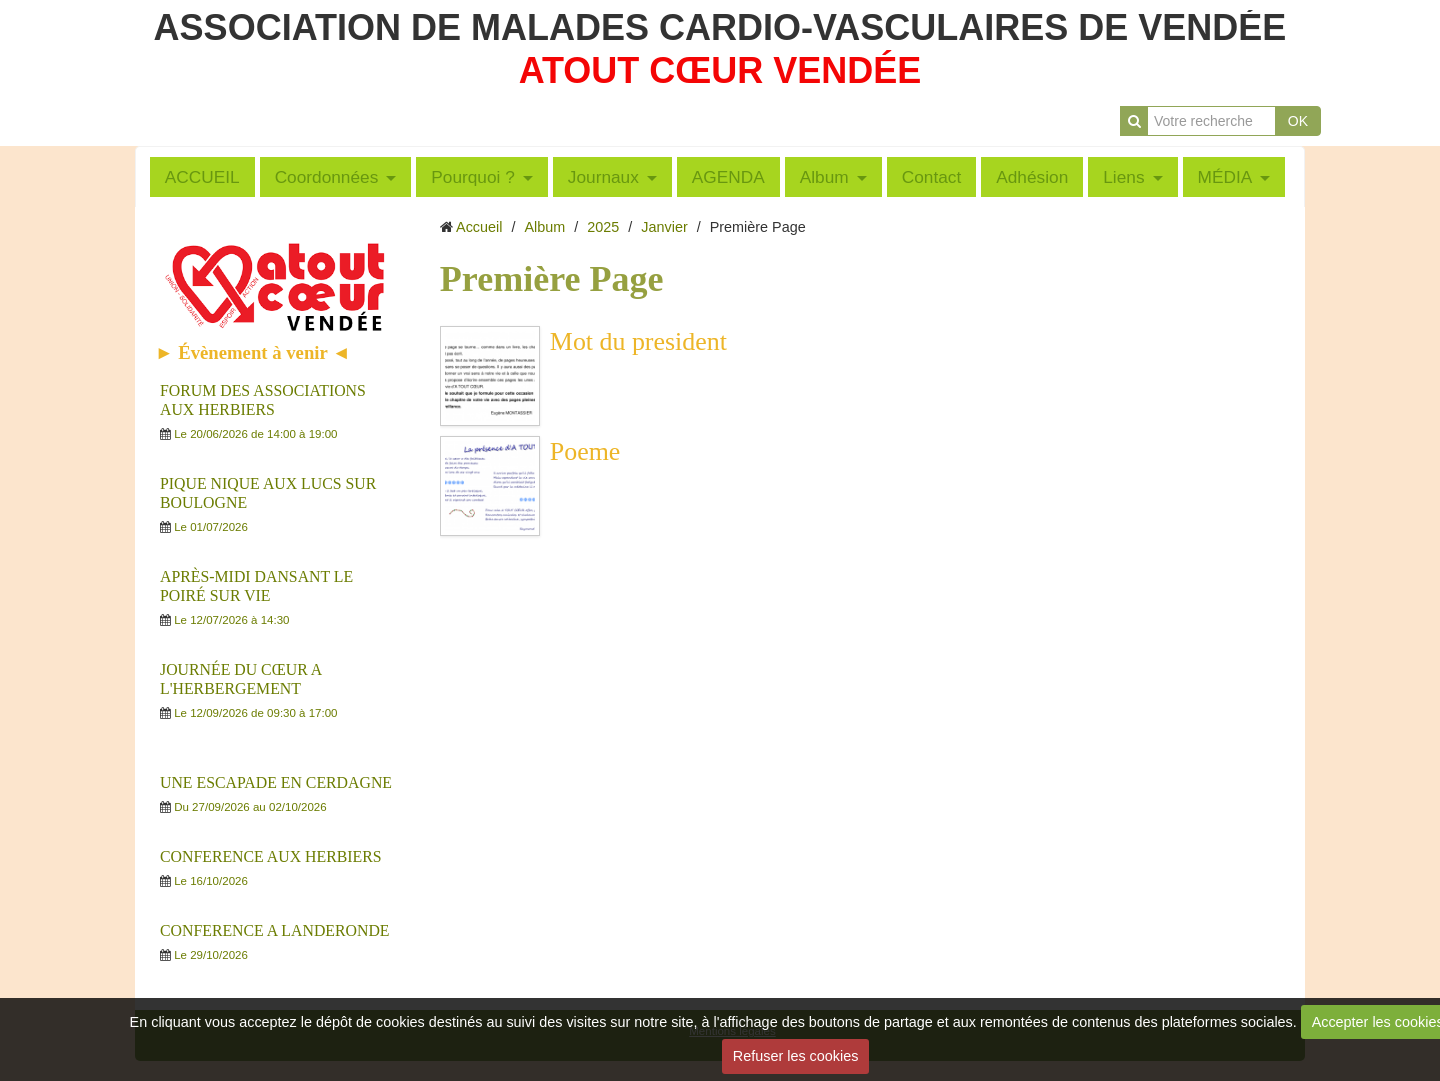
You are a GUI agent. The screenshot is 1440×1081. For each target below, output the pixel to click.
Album (824, 177)
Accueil (479, 227)
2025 (603, 227)
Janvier (664, 227)
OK (1298, 121)
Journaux (603, 177)
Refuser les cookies (796, 1056)
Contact (932, 177)
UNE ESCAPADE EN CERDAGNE (276, 782)
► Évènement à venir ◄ (253, 352)
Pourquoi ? (473, 177)
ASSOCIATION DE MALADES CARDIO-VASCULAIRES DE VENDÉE (720, 27)
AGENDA (728, 177)
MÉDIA (1225, 177)
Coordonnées (327, 177)
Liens (1123, 177)
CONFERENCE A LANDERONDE (275, 930)
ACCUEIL (202, 177)
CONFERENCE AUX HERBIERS (271, 856)
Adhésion (1032, 177)
